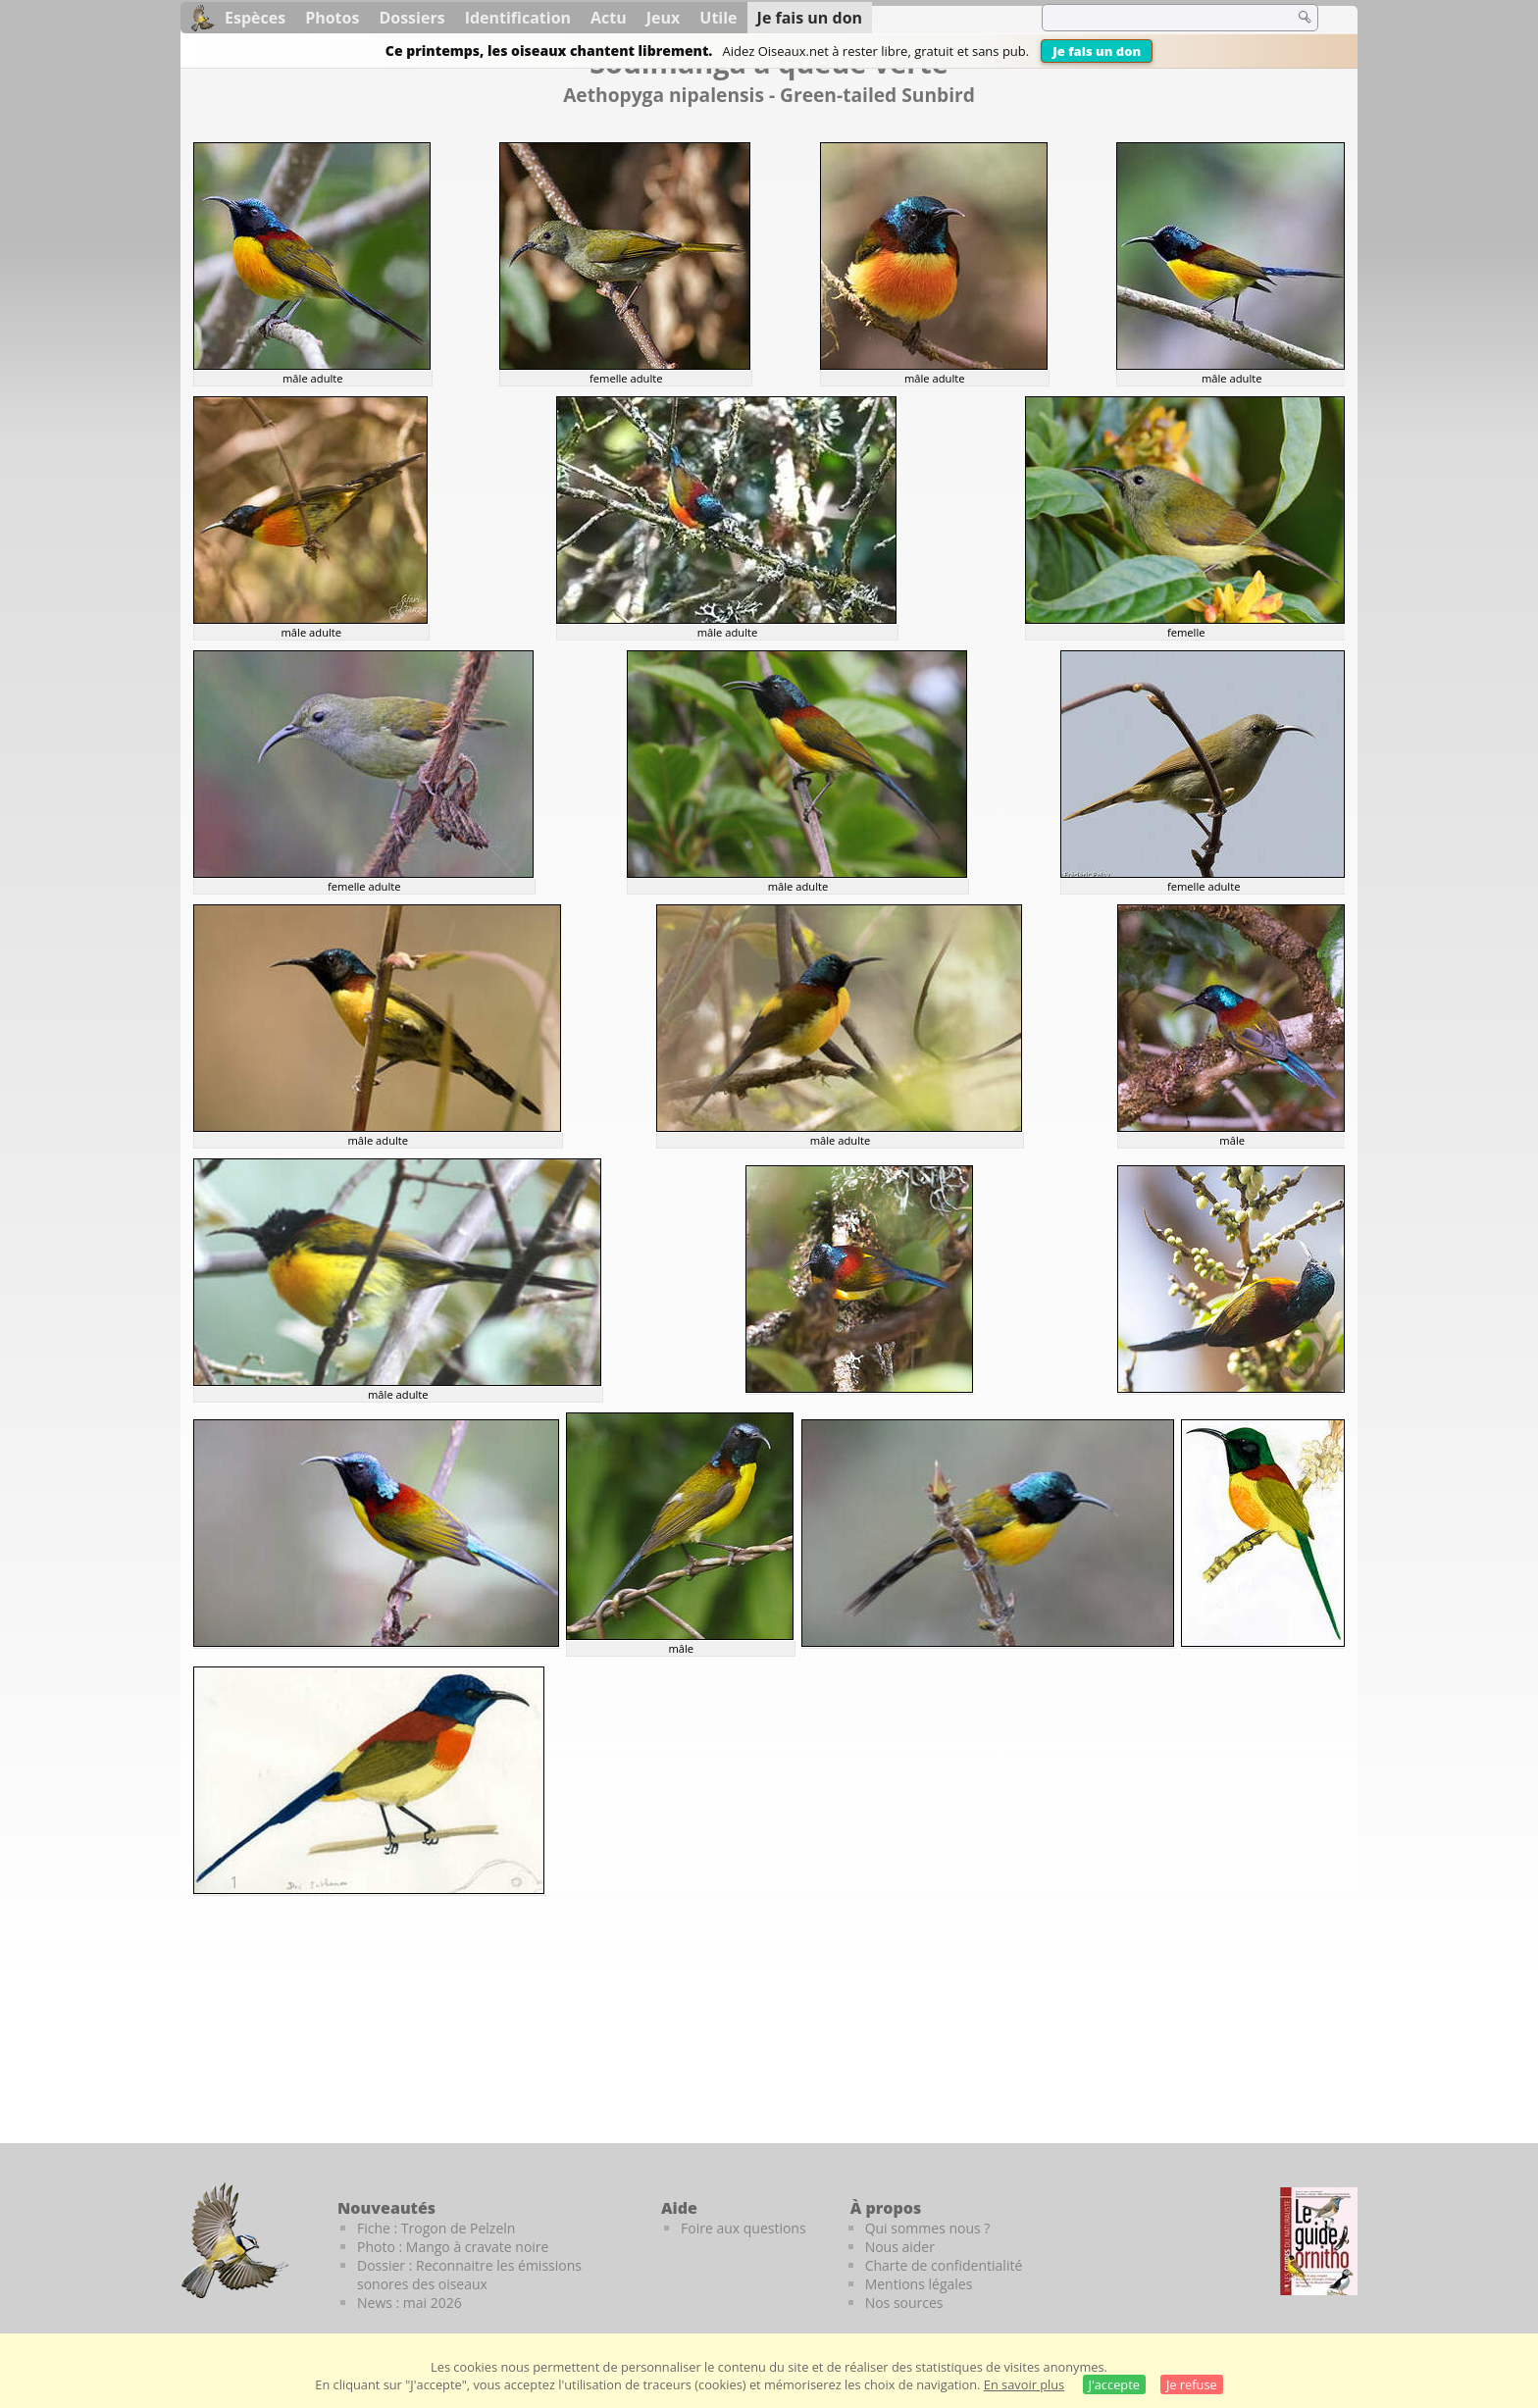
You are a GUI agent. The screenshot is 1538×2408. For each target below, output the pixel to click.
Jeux (663, 17)
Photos (332, 17)
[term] (1155, 17)
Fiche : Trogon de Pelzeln (436, 2228)
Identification (518, 17)
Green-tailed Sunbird (877, 94)
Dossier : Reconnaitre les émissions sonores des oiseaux (469, 2274)
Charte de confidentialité (944, 2265)
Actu (608, 17)
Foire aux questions (743, 2228)
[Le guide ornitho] (1319, 2241)
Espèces (255, 17)
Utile (718, 17)
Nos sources (904, 2302)
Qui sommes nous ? (928, 2228)
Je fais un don (1096, 51)
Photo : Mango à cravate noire (452, 2246)
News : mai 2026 (409, 2302)
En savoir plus (1024, 2384)
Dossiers (411, 17)
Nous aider (900, 2246)
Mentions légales (919, 2284)
